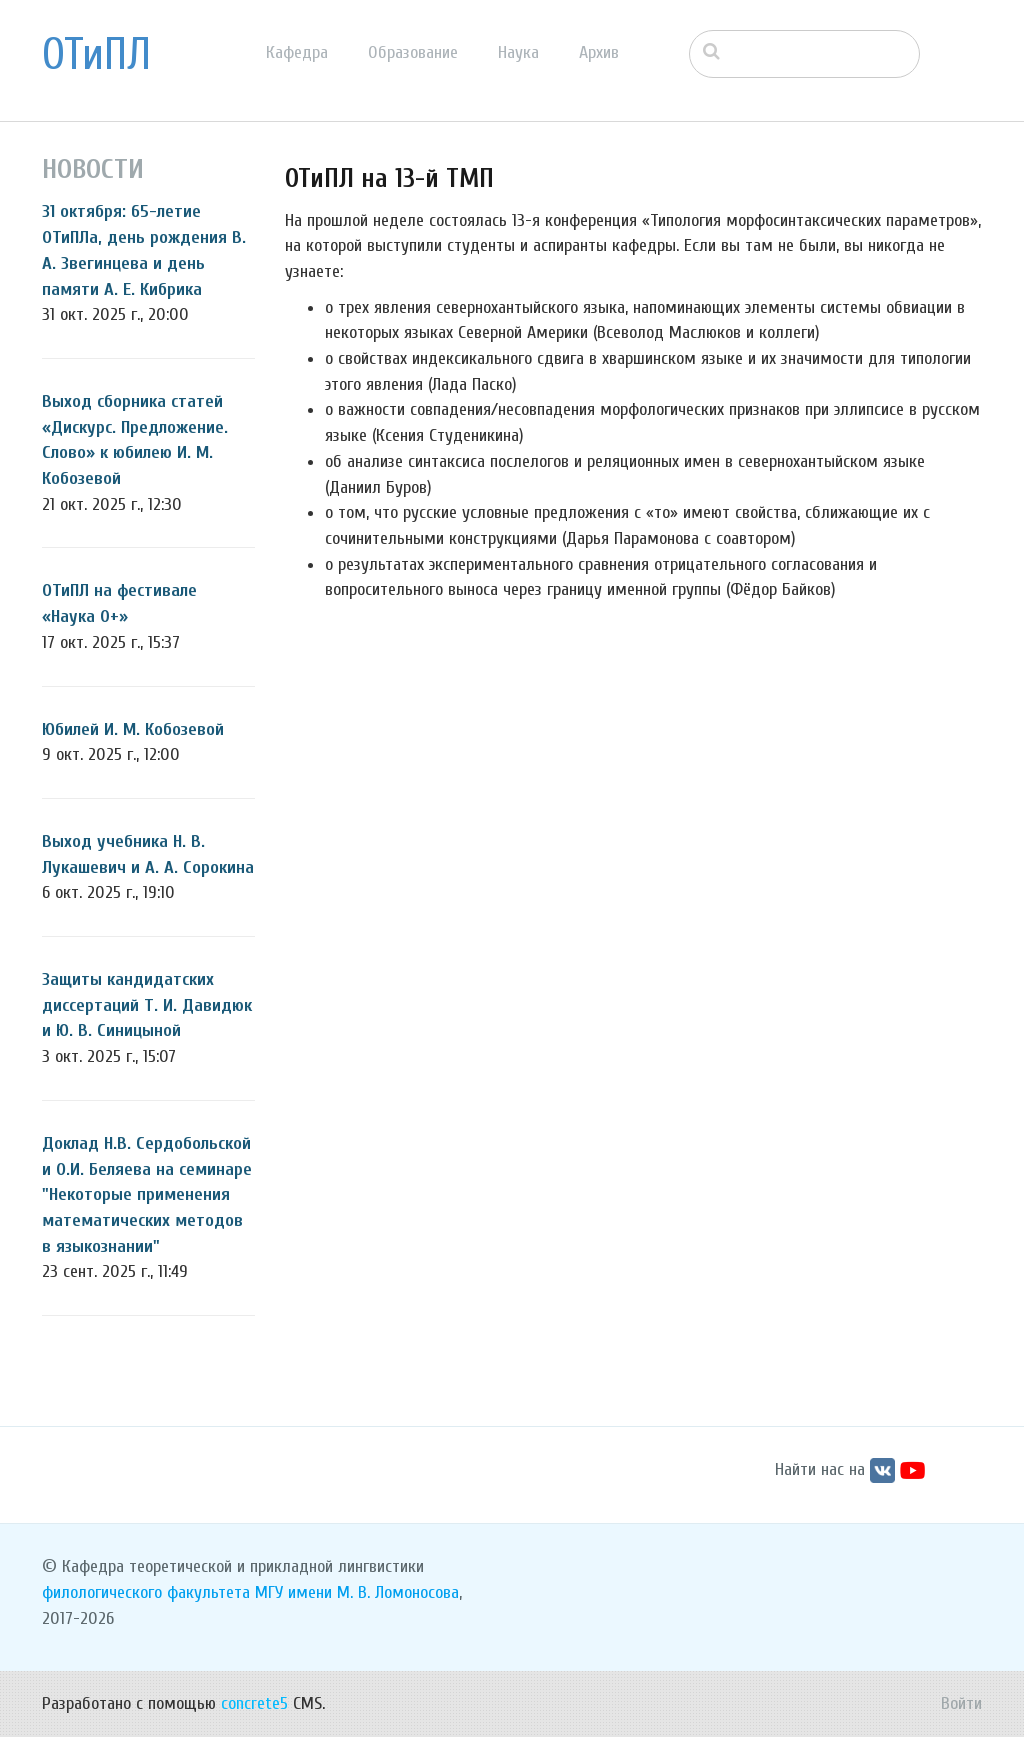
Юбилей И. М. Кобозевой (133, 729)
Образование (413, 52)
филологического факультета (146, 1592)
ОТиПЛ (96, 55)
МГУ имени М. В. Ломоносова (357, 1592)
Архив (599, 52)
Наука (518, 52)
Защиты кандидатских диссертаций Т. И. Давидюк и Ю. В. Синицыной (147, 1005)
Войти (961, 1703)
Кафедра (297, 52)
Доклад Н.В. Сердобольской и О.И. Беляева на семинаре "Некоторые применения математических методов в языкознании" (147, 1195)
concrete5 (254, 1703)
